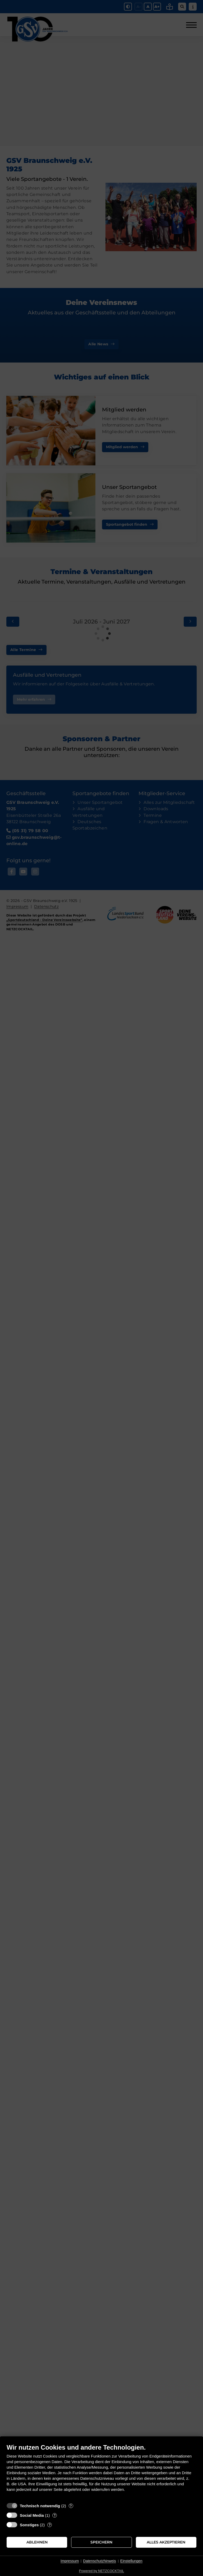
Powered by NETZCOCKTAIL (101, 2571)
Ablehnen (37, 2542)
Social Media (32, 2515)
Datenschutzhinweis (99, 2561)
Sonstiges (29, 2525)
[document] (101, 2471)
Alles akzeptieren (166, 2542)
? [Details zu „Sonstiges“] (50, 2525)
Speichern (101, 2542)
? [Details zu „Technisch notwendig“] (71, 2506)
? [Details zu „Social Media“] (55, 2515)
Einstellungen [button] (131, 2561)
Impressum (70, 2561)
